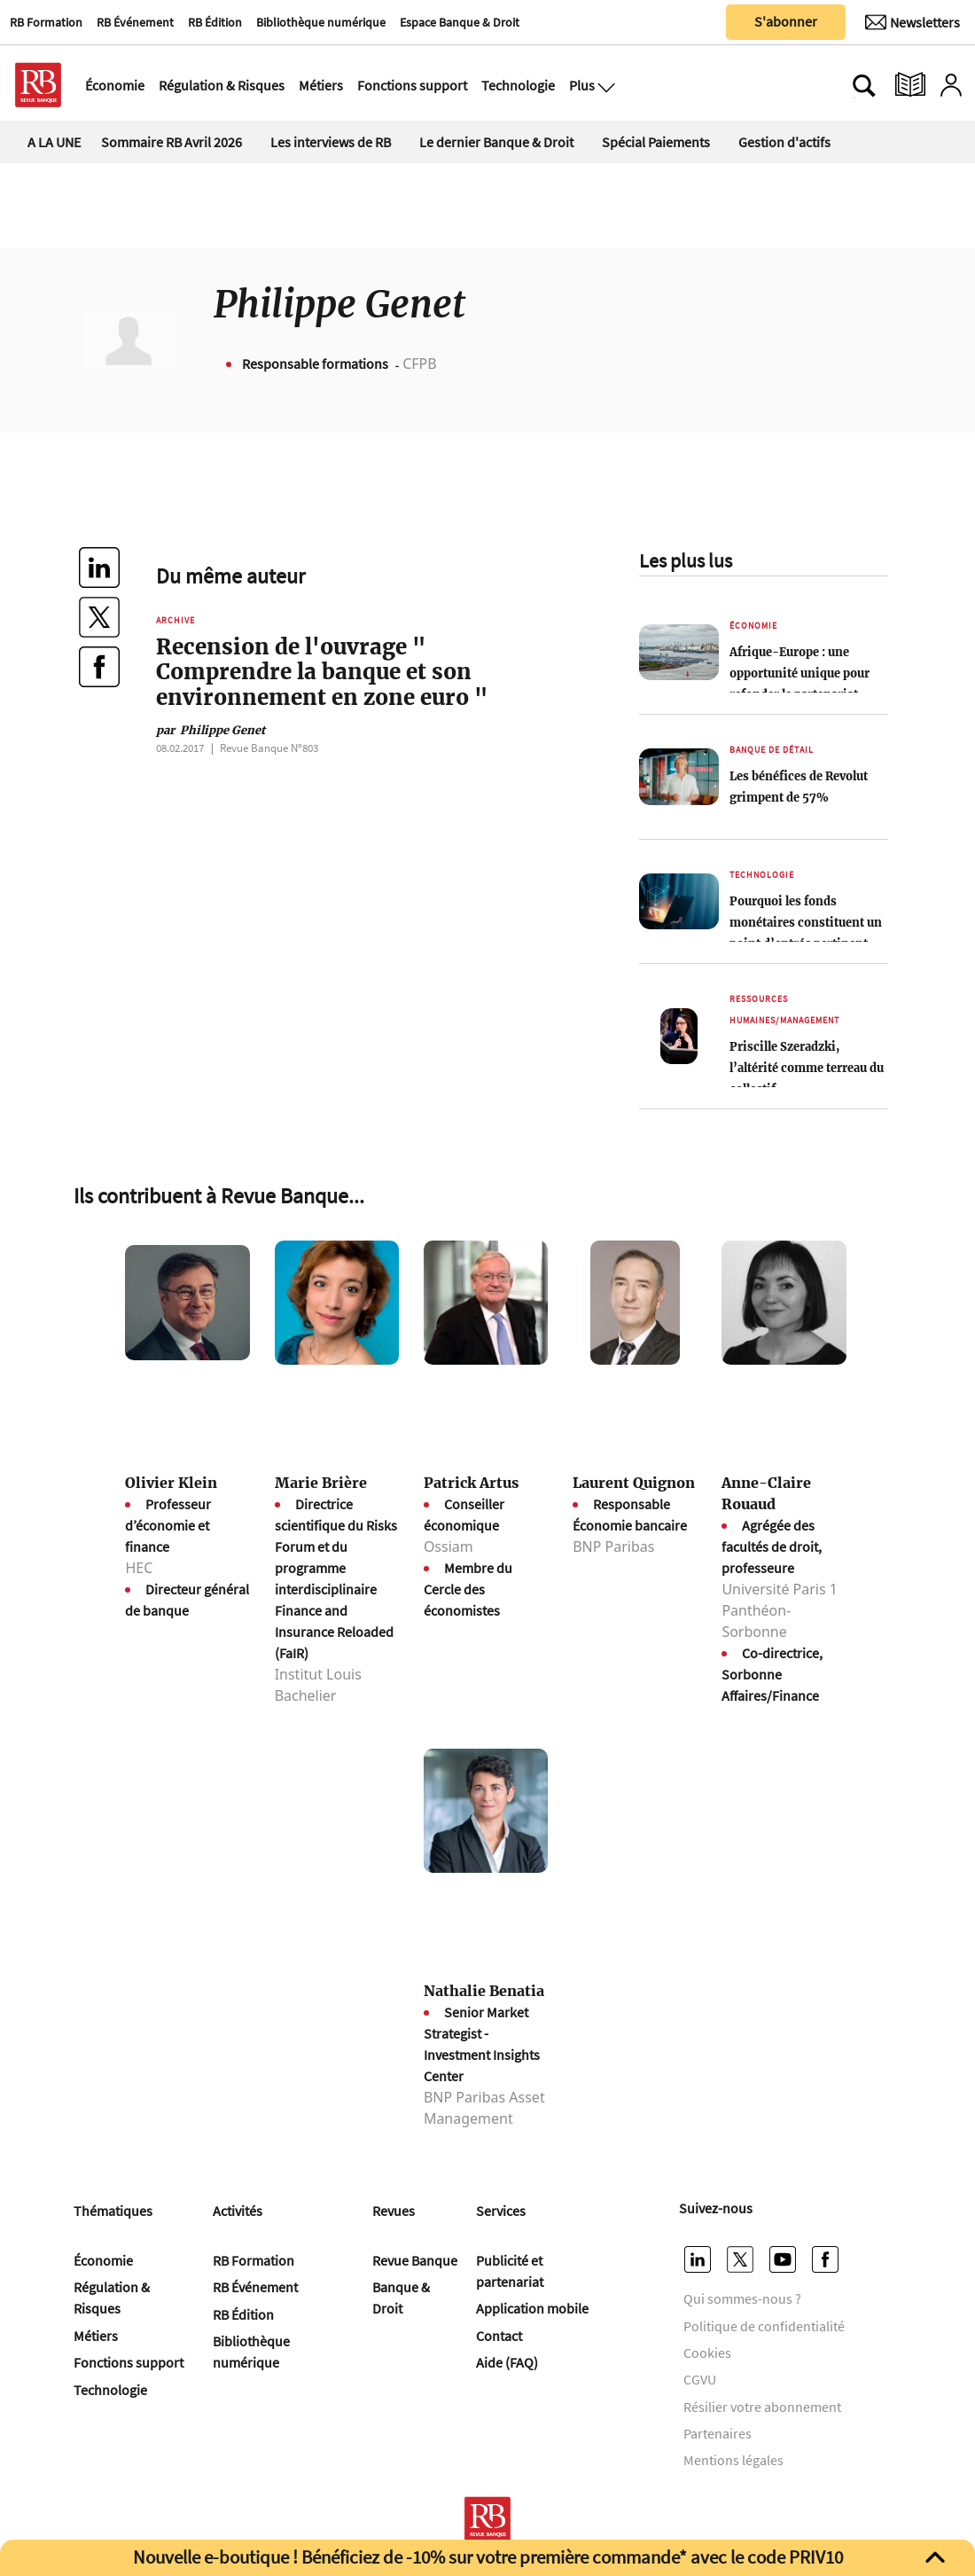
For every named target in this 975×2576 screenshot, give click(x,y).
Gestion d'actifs (784, 142)
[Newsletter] (912, 22)
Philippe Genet (210, 730)
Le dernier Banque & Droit (496, 142)
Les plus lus (685, 560)
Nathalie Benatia (484, 1991)
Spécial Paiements (656, 142)
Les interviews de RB (330, 142)
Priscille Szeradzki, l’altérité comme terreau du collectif (806, 1067)
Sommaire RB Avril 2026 (171, 142)
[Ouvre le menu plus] (604, 85)
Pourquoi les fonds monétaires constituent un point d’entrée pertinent (805, 922)
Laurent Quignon (634, 1483)
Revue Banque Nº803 (269, 747)
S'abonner (785, 21)
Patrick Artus (471, 1483)
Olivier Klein (171, 1483)
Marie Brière (321, 1483)
